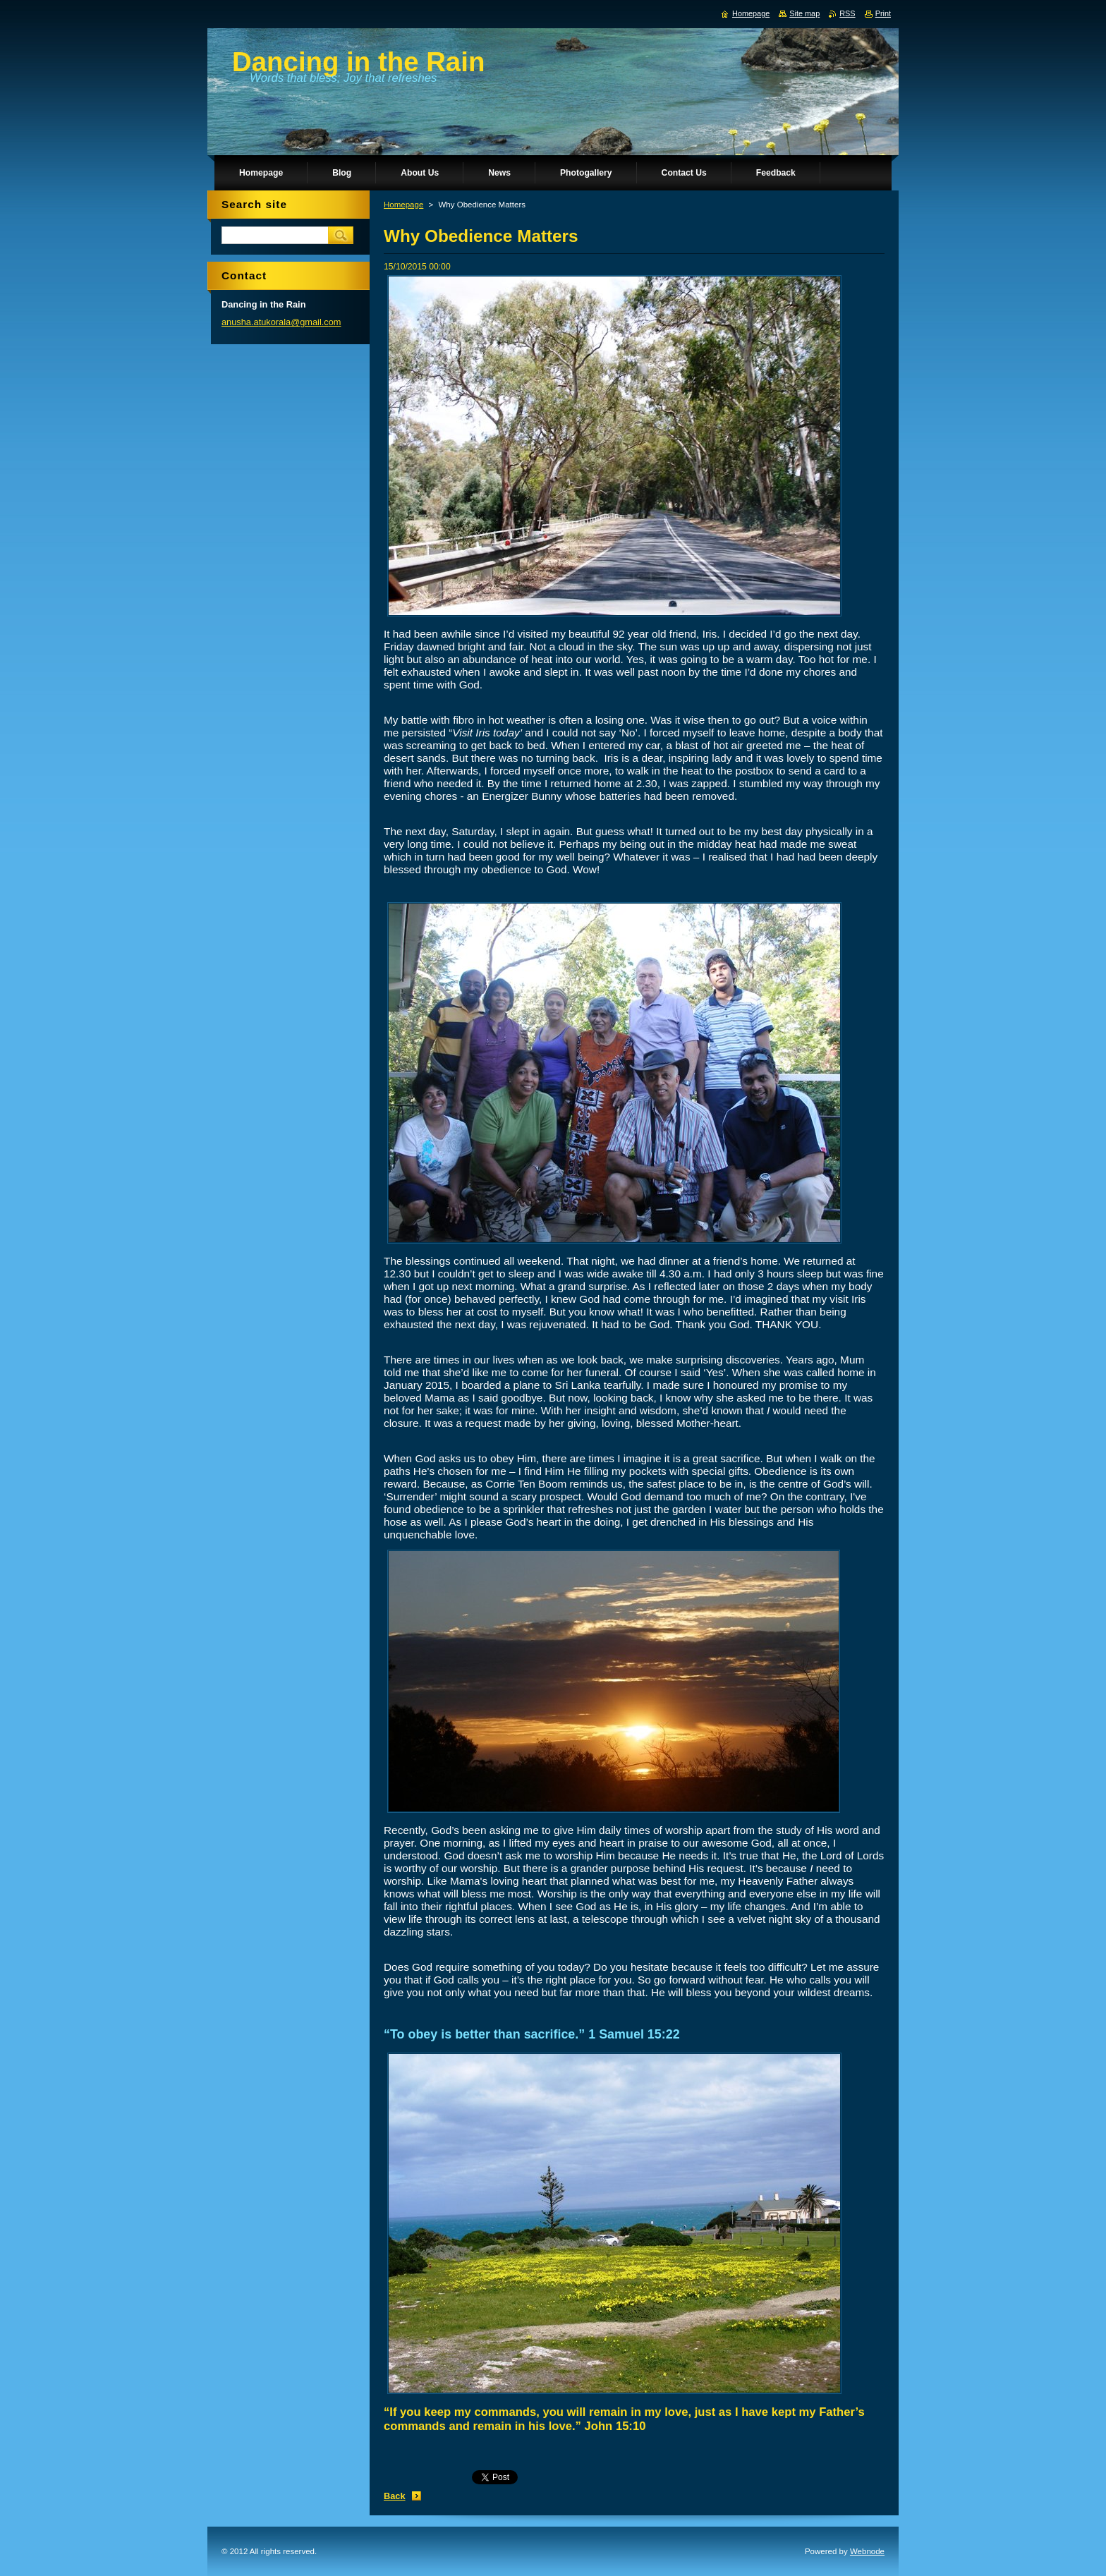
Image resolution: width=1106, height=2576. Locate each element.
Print (883, 13)
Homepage (403, 204)
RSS (847, 13)
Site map (804, 13)
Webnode (867, 2551)
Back (395, 2496)
